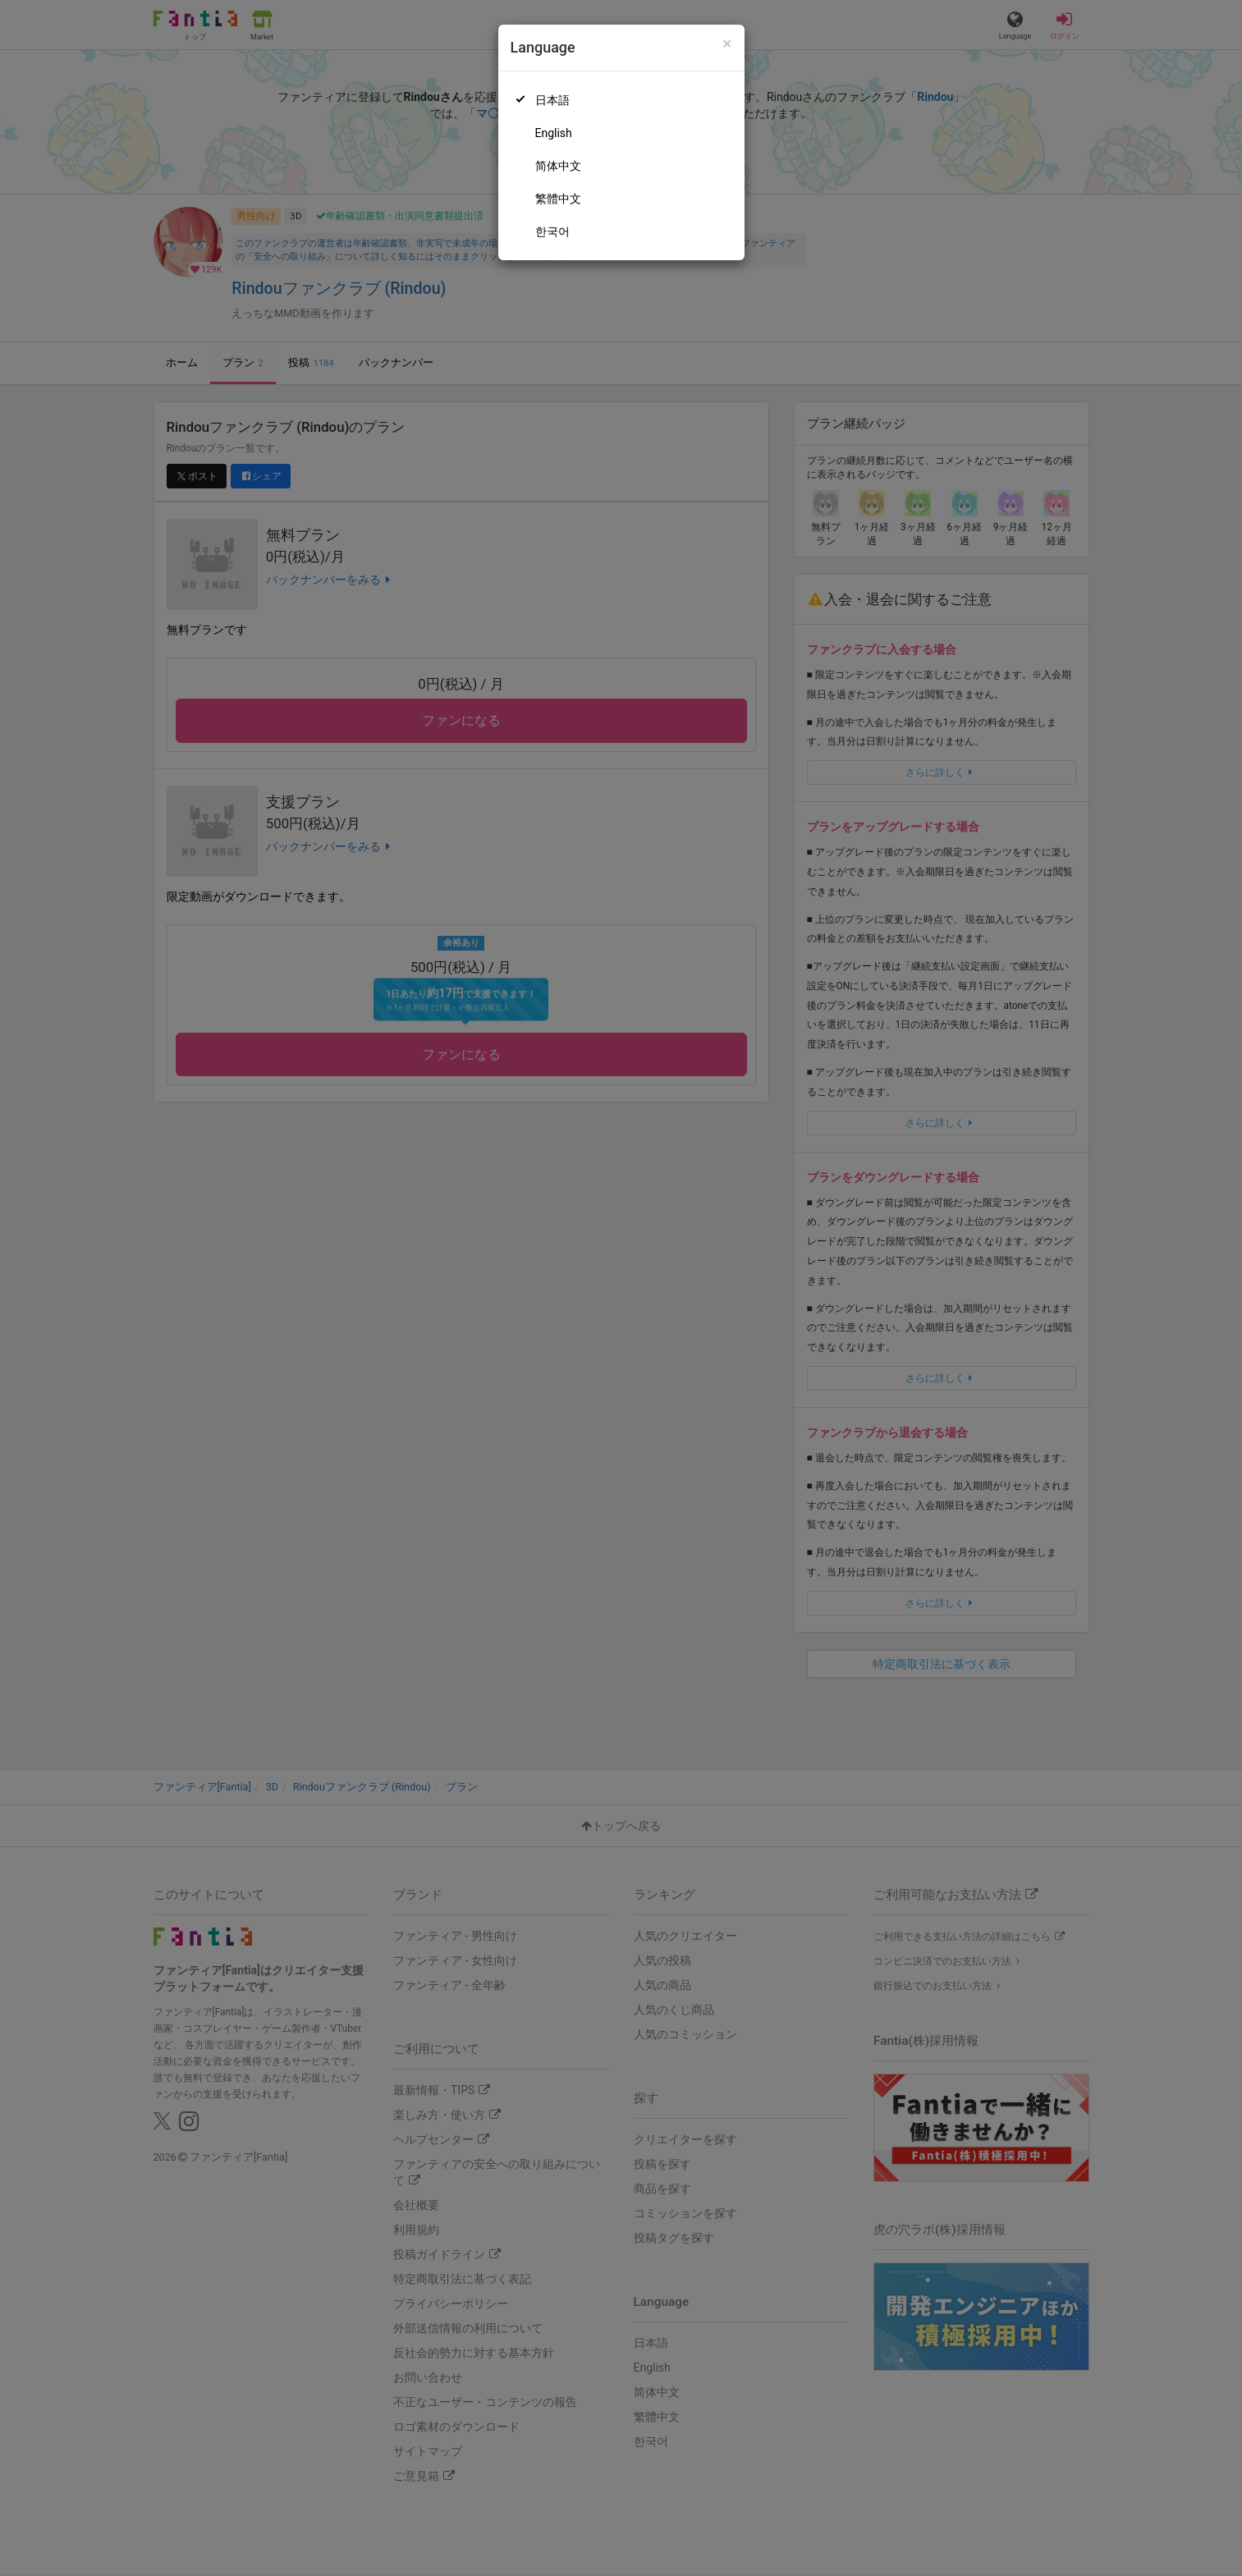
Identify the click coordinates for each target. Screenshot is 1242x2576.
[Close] (726, 44)
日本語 (552, 100)
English (553, 133)
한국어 (552, 231)
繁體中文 (558, 198)
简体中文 (558, 165)
